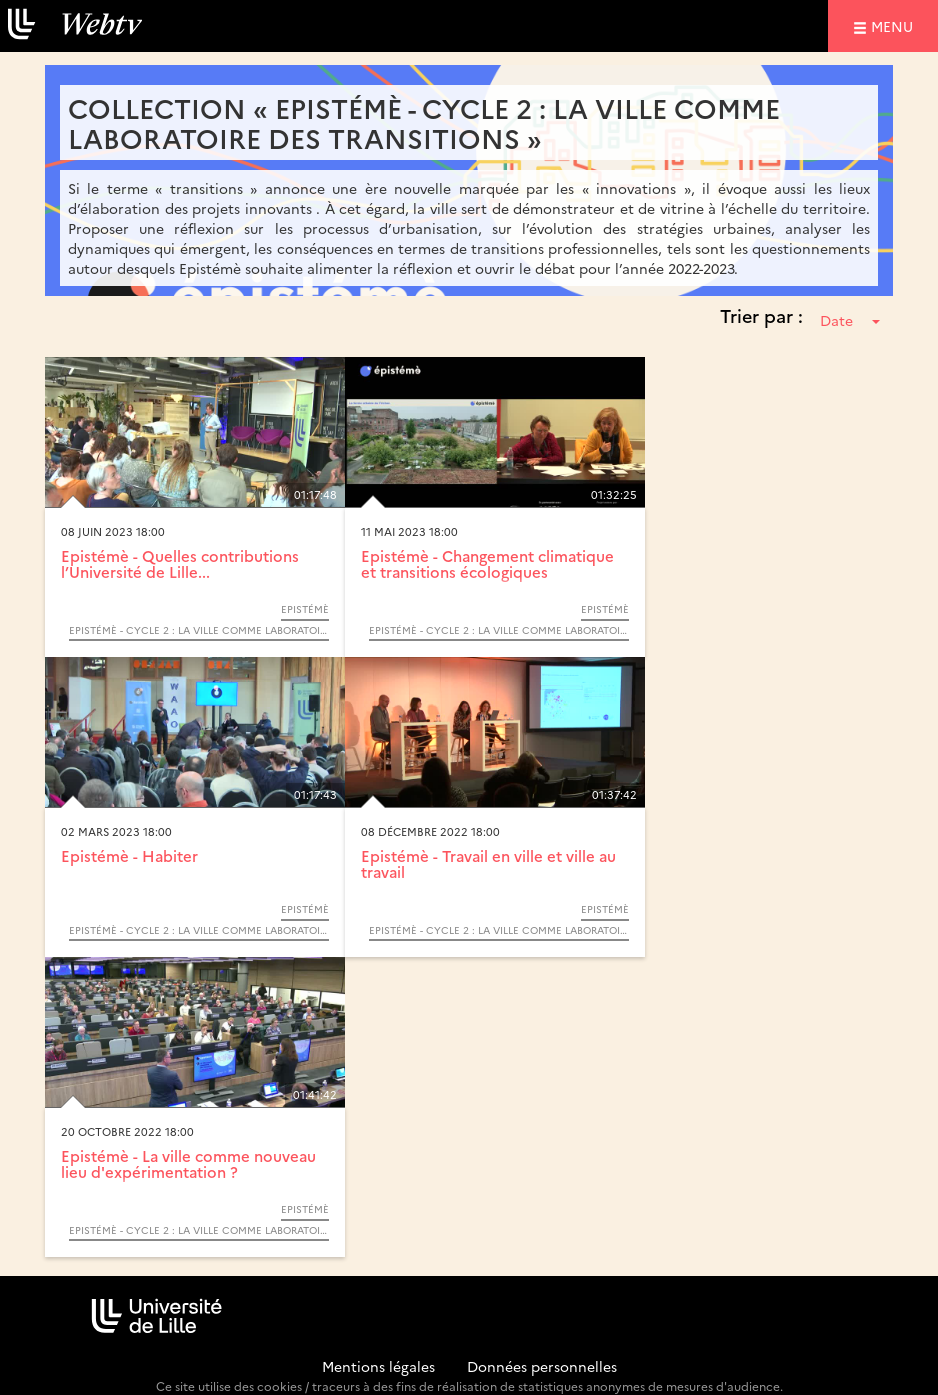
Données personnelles (542, 1366)
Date (850, 320)
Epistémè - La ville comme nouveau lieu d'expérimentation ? (188, 1164)
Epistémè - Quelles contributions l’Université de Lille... (180, 564)
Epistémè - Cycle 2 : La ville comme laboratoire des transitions (199, 630)
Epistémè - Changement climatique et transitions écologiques (487, 564)
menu (895, 25)
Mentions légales (378, 1366)
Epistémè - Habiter (129, 855)
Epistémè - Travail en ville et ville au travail (488, 864)
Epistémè (305, 609)
